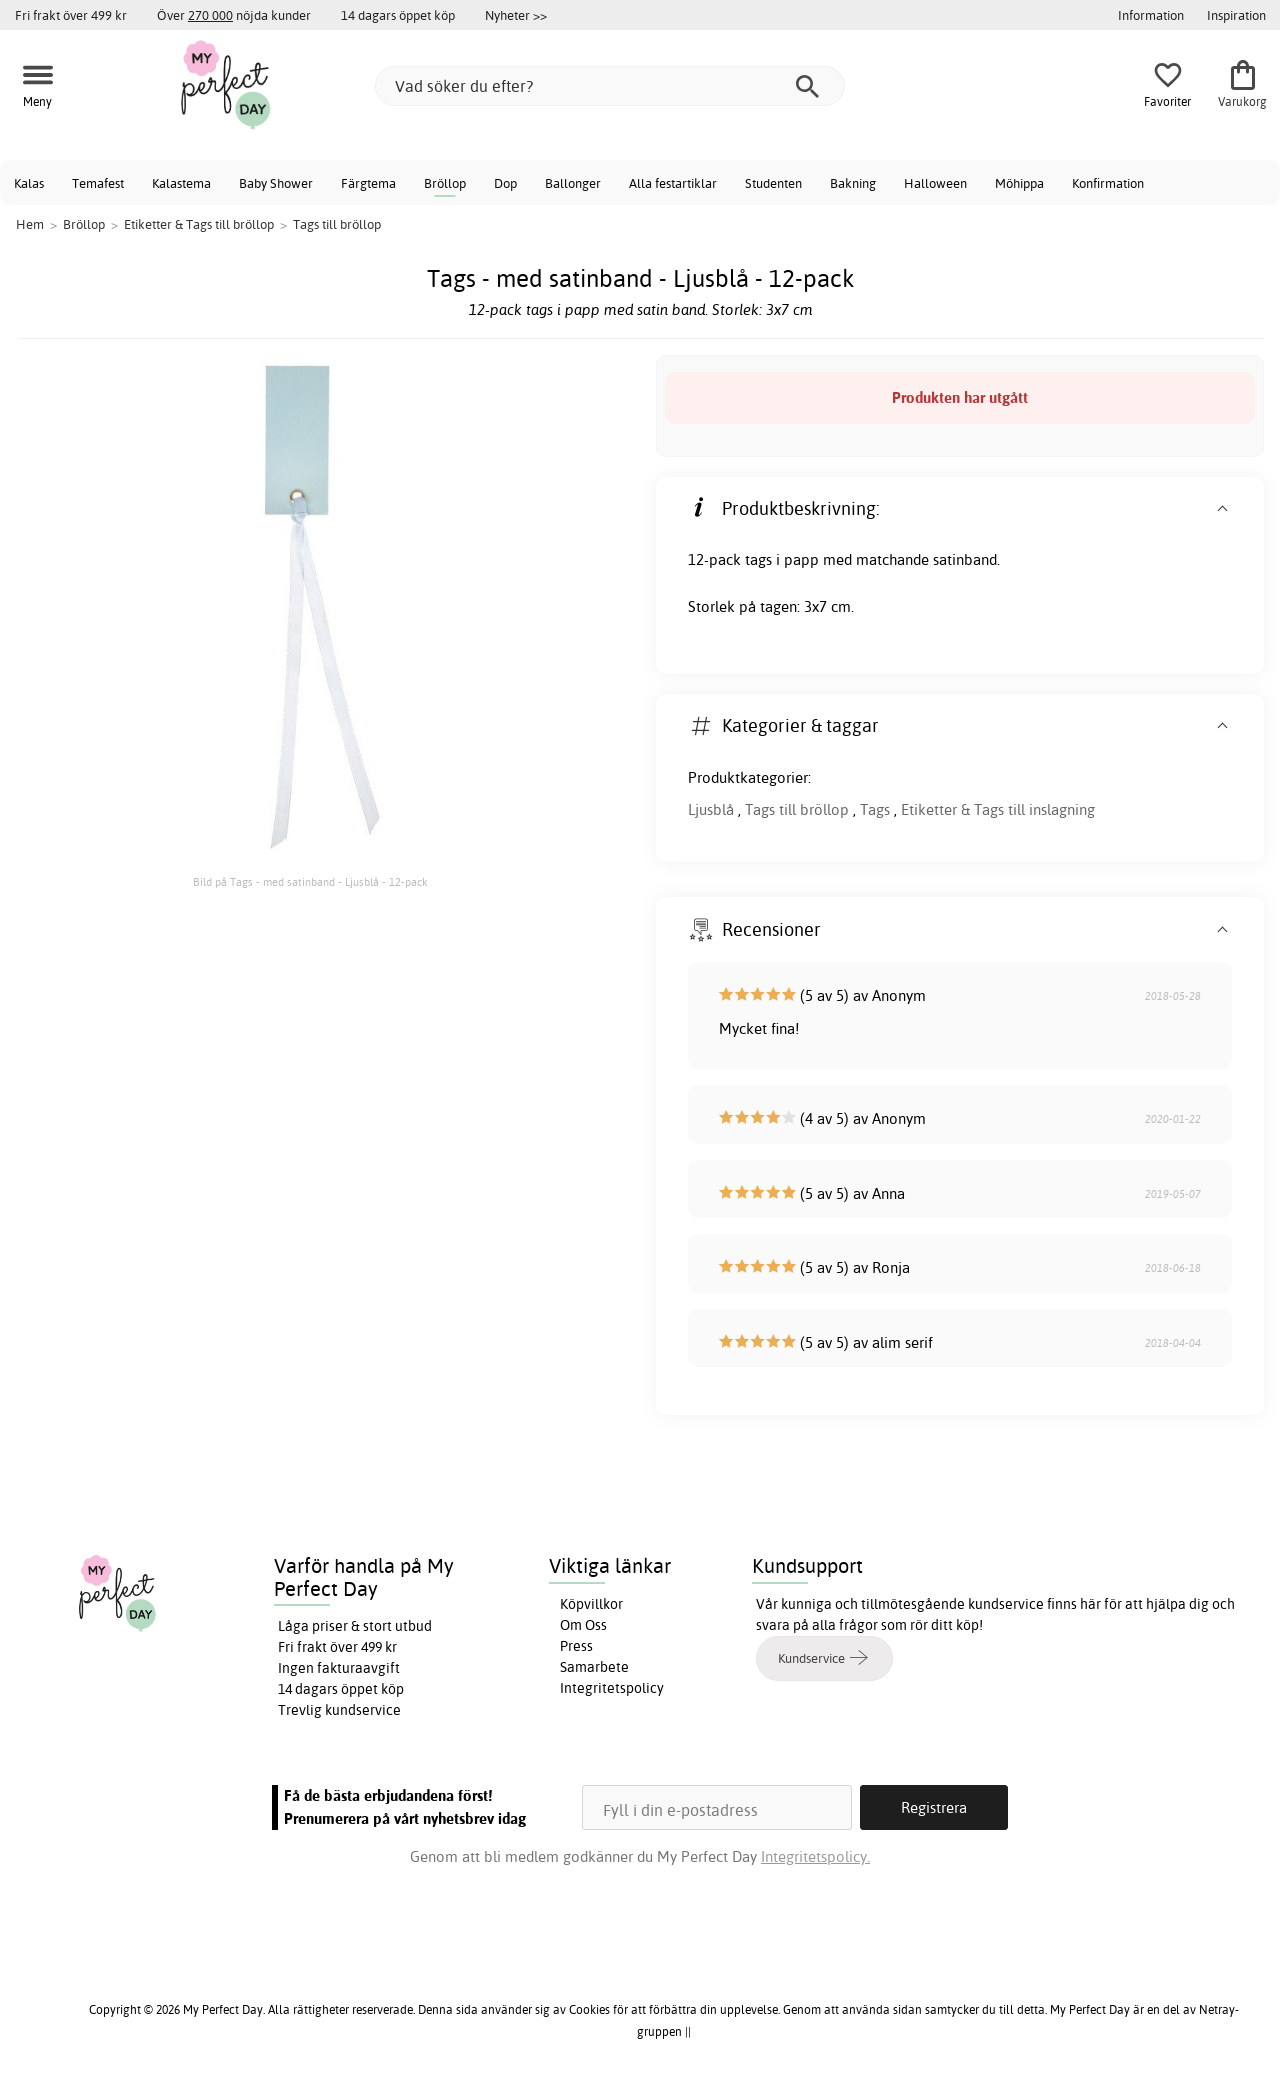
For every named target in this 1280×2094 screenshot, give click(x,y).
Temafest (98, 183)
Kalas (29, 183)
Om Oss (583, 1625)
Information (1151, 15)
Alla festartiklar (673, 183)
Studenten (773, 183)
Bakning (853, 183)
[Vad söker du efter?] (610, 86)
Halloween (935, 183)
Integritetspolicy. (815, 1856)
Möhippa (1019, 183)
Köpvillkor (591, 1604)
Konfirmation (1108, 183)
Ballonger (573, 183)
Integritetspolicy (612, 1688)
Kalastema (181, 183)
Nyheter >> (516, 15)
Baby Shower (276, 183)
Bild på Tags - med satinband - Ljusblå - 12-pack (310, 882)
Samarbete (594, 1667)
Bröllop (445, 183)
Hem (30, 224)
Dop (505, 183)
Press (576, 1646)
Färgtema (368, 183)
